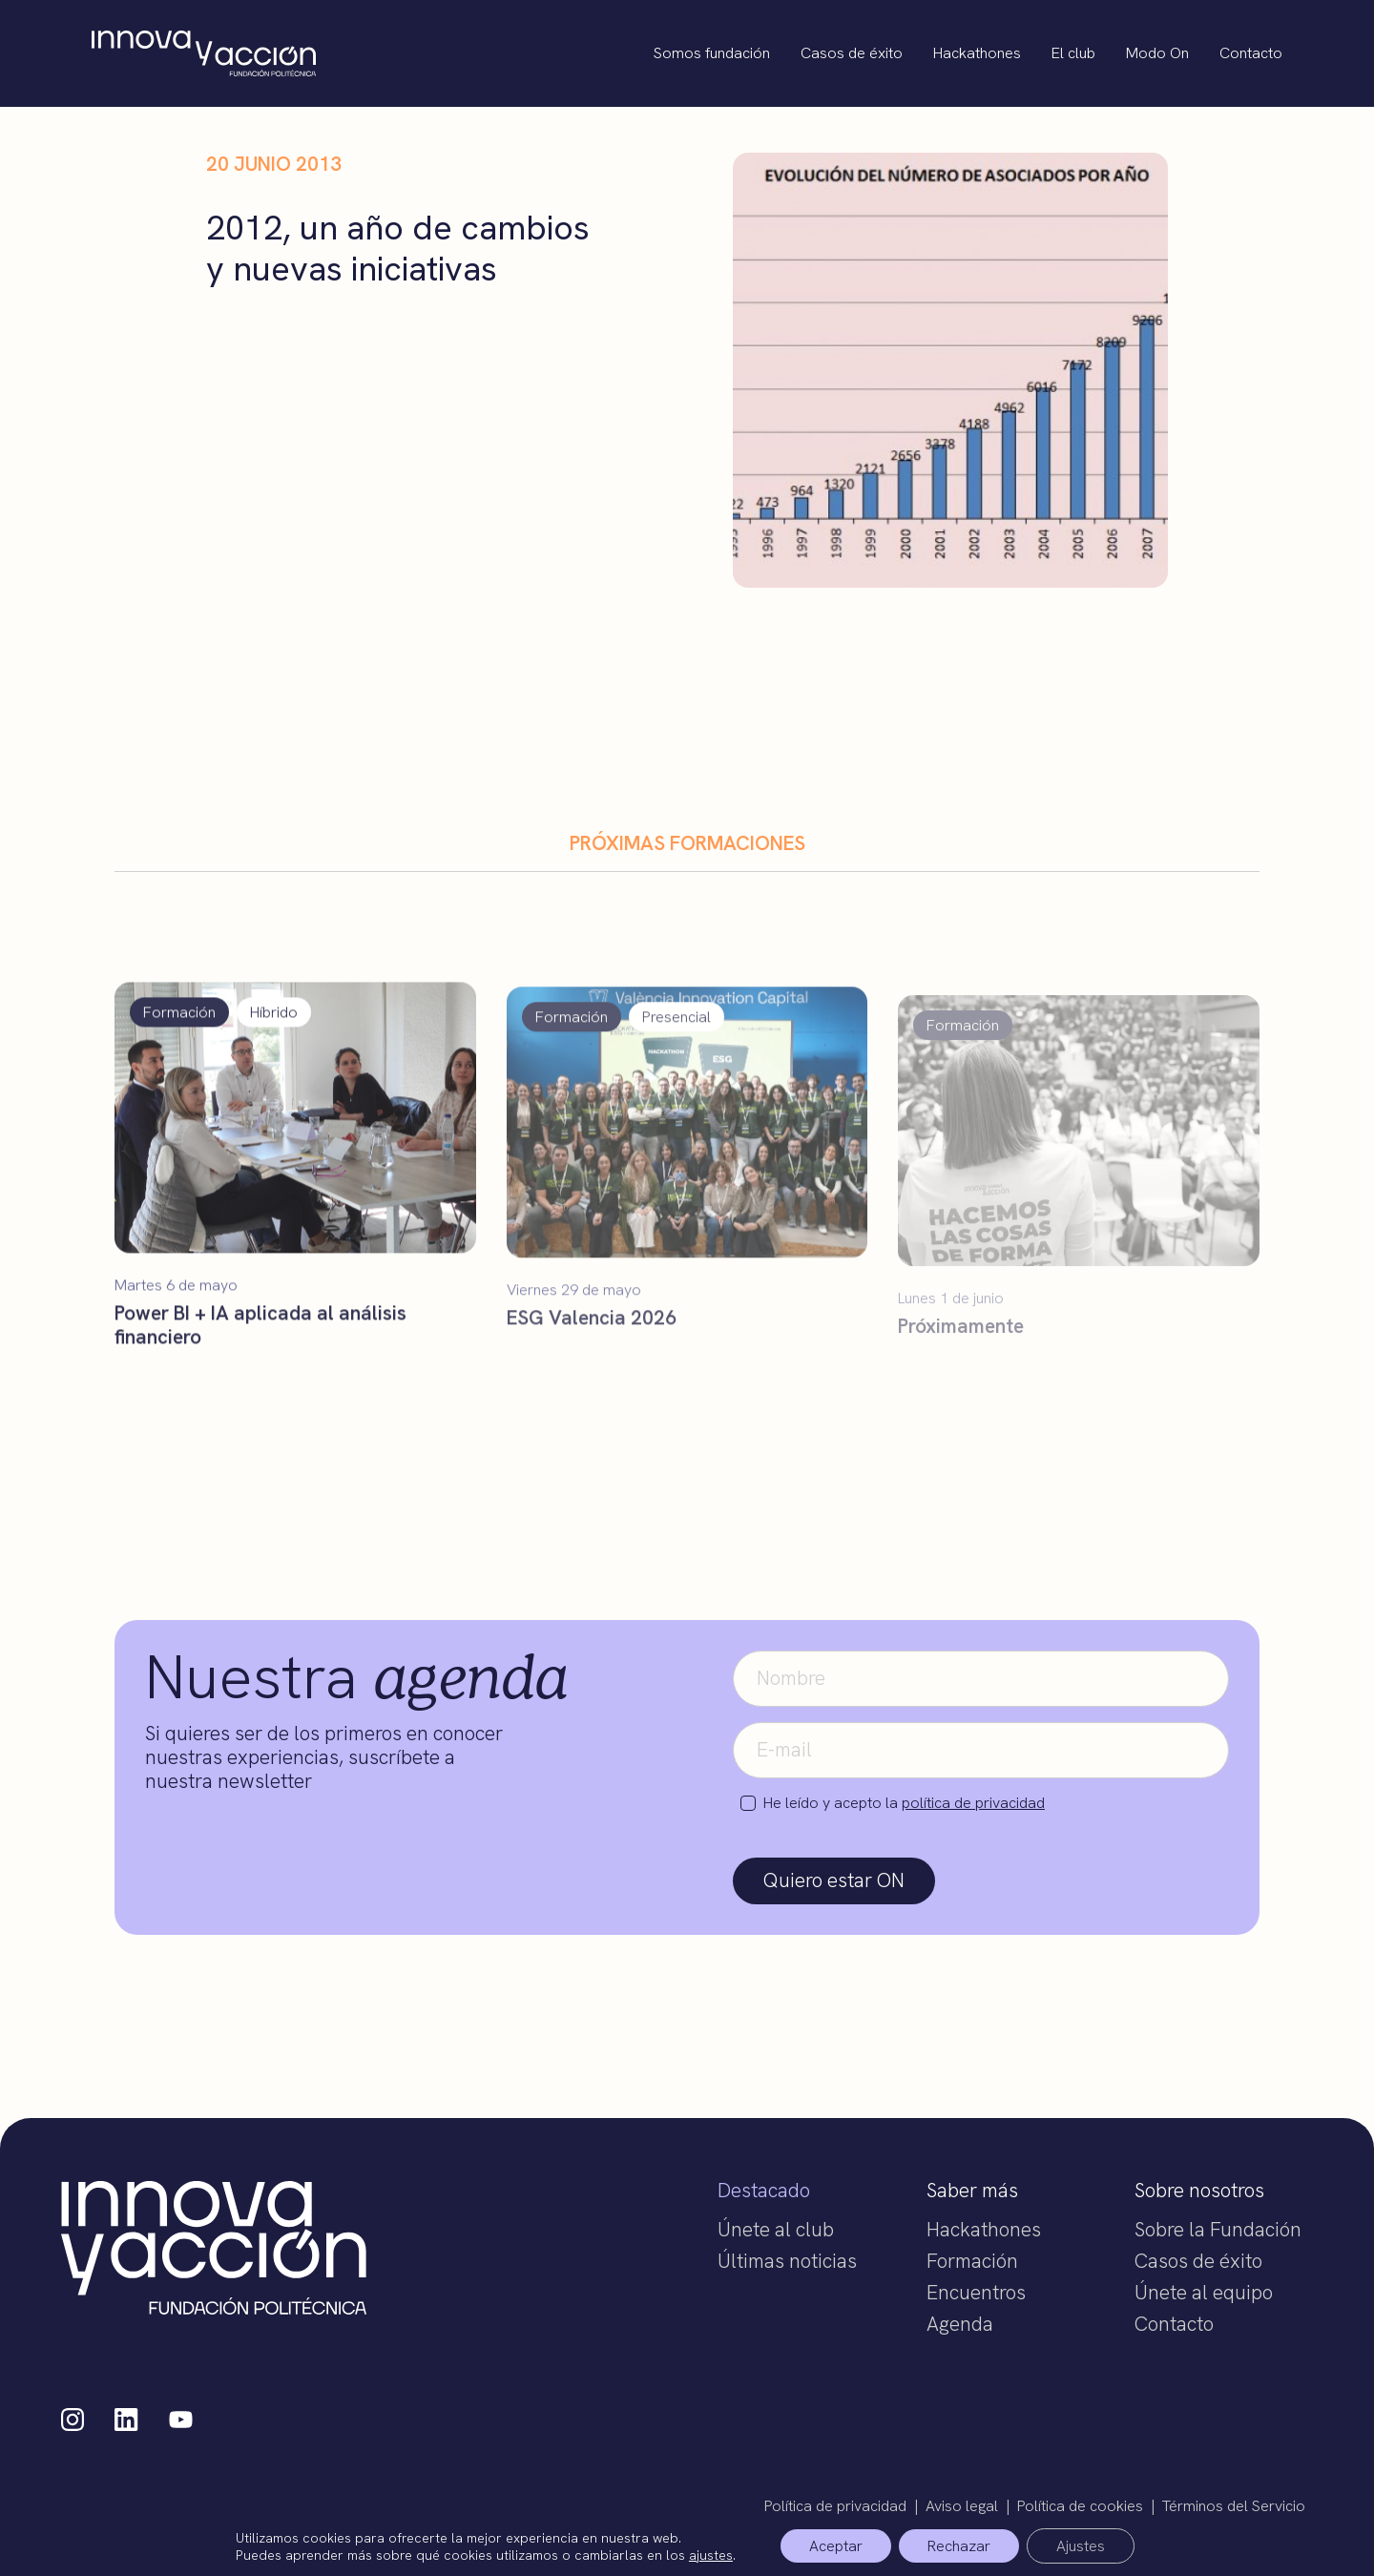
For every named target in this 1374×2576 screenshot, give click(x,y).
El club (1073, 53)
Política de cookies (1080, 2506)
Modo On (1157, 53)
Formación (972, 2261)
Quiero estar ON (834, 1880)
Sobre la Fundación (1218, 2229)
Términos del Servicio (1233, 2506)
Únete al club (776, 2229)
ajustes (711, 2554)
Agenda (959, 2324)
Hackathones (977, 53)
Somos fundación (712, 53)
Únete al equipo (1204, 2292)
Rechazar (958, 2546)
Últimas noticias (787, 2261)
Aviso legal (962, 2506)
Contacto (1250, 53)
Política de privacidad (835, 2506)
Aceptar (836, 2546)
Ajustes (1080, 2546)
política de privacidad (973, 1803)
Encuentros (976, 2292)
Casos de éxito (852, 53)
